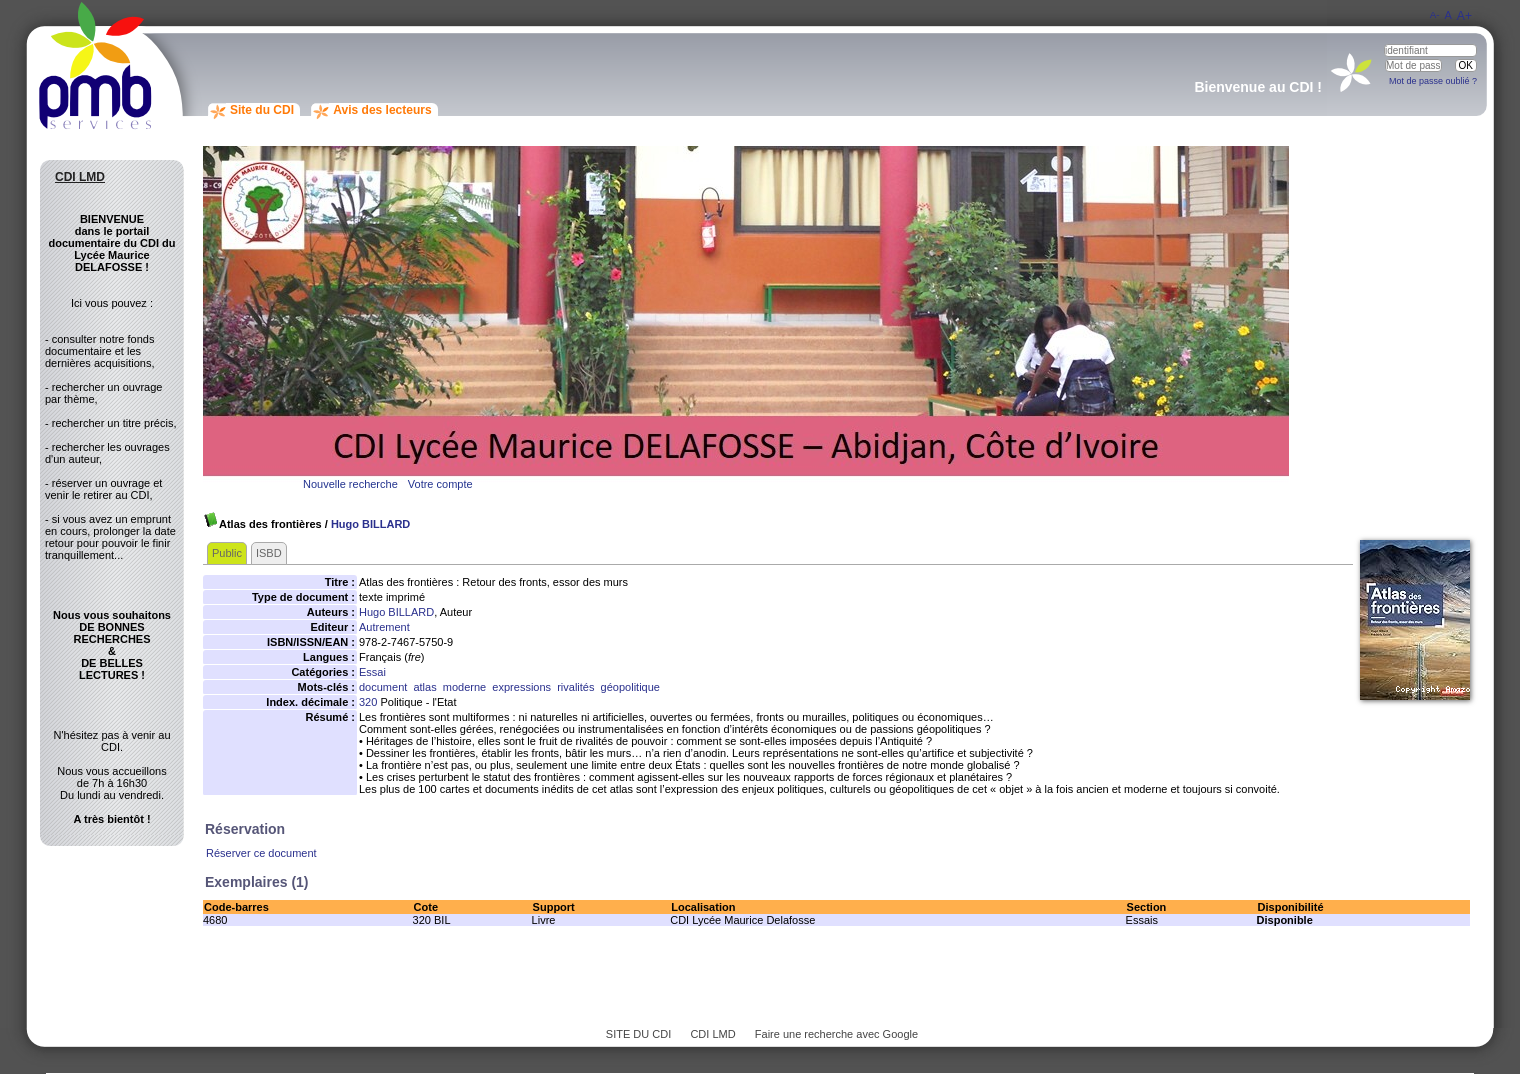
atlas (424, 687)
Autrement (384, 627)
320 (368, 702)
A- (1435, 14)
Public (227, 553)
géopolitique (630, 687)
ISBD (269, 553)
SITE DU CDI (638, 1034)
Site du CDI (262, 110)
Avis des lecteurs (382, 110)
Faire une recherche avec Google (836, 1034)
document (383, 687)
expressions (521, 687)
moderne (464, 687)
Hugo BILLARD (370, 524)
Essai (372, 672)
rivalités (575, 687)
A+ (1464, 16)
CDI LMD (712, 1034)
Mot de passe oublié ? (1433, 81)
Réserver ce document (261, 853)
